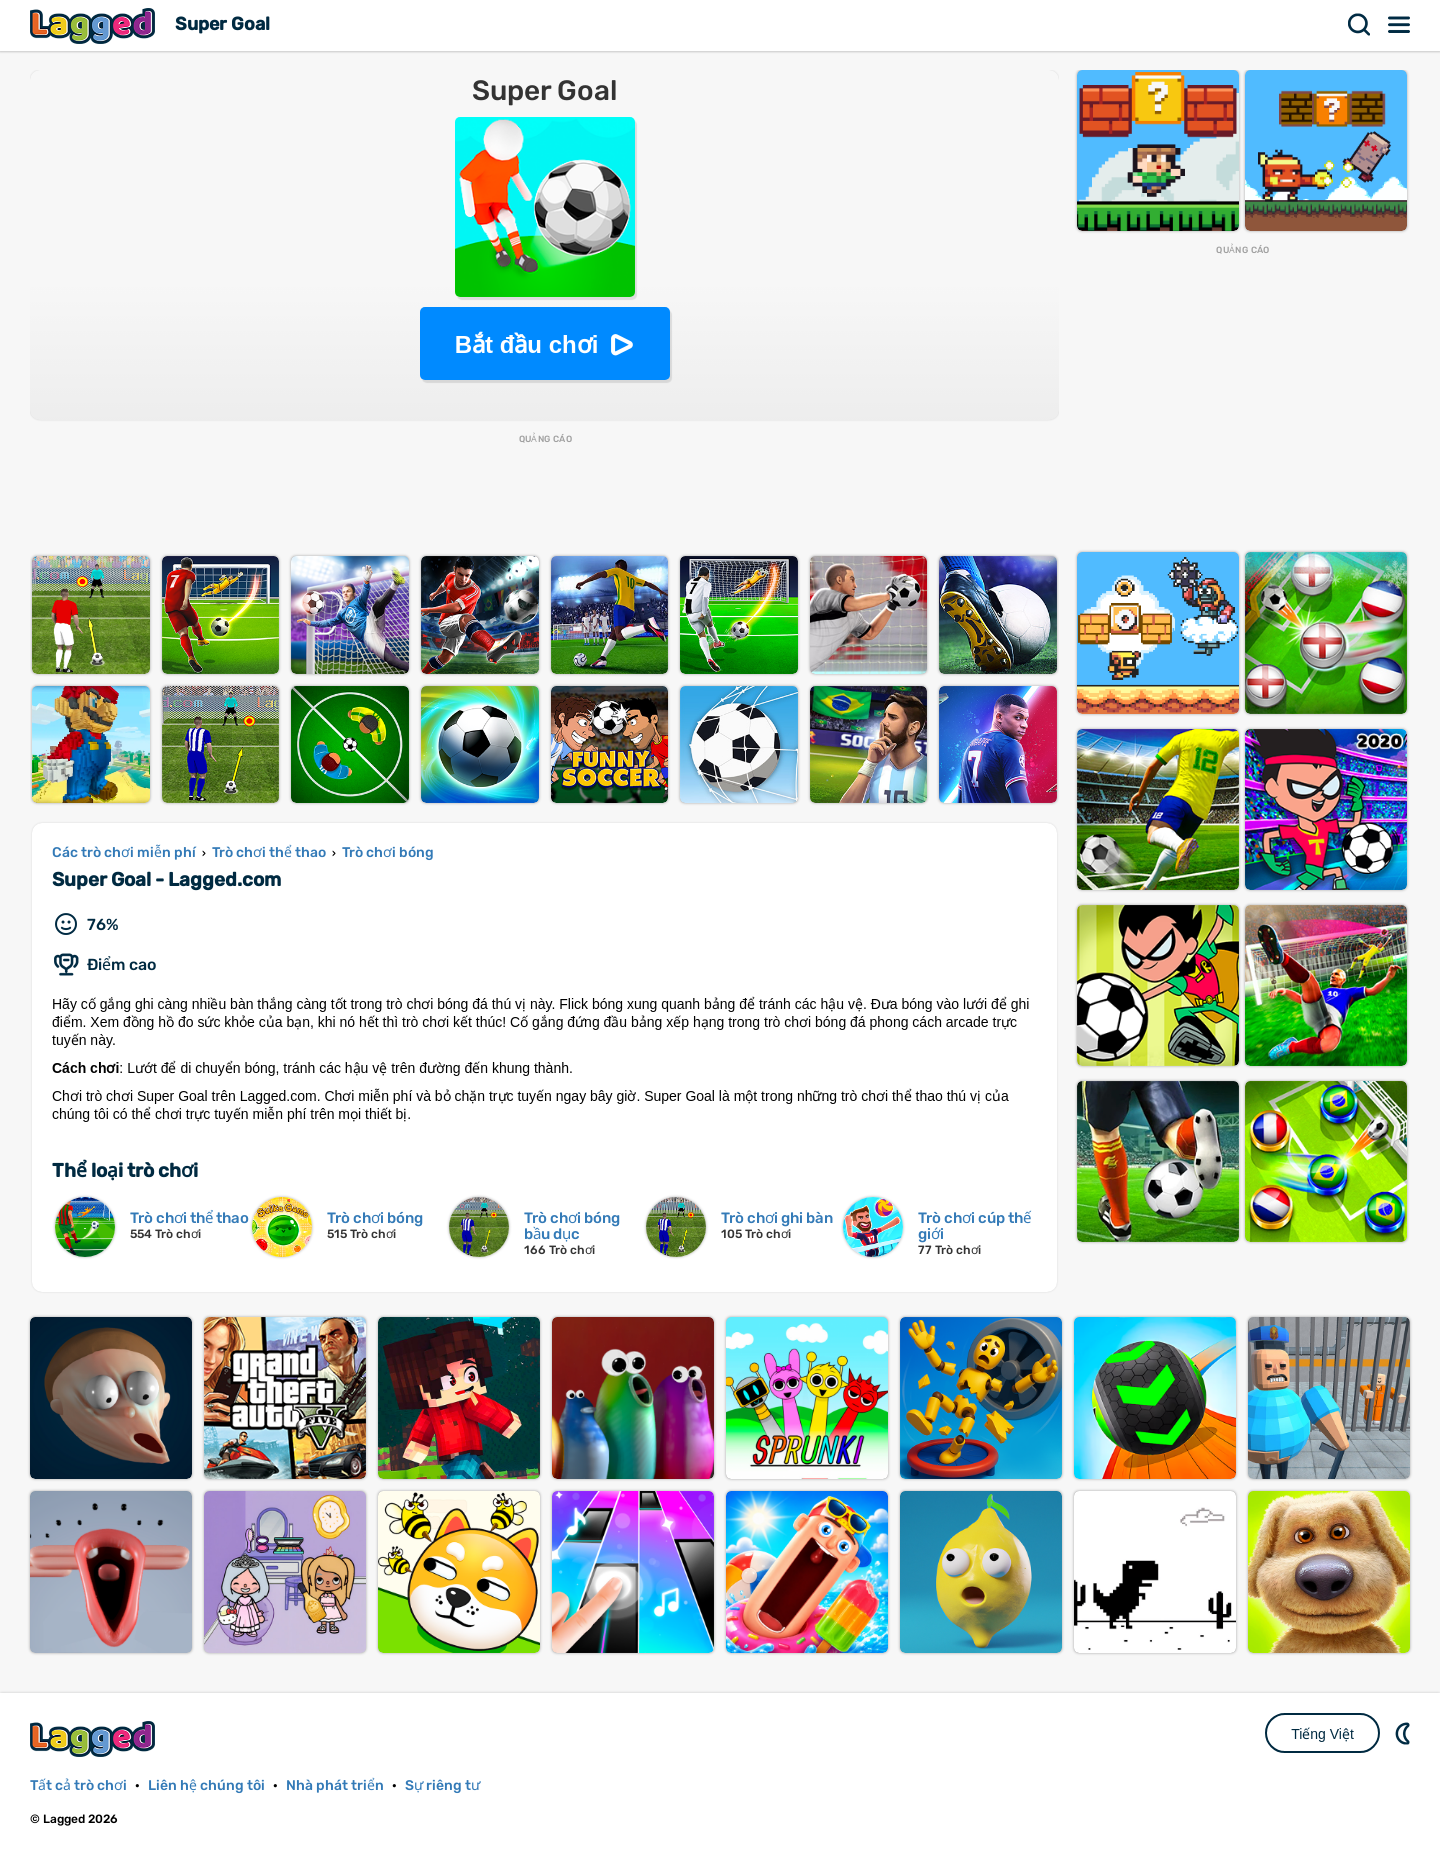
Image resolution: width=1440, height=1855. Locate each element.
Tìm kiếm (1360, 25)
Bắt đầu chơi (527, 344)
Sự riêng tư (442, 1785)
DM (1405, 1733)
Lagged (95, 25)
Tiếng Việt (1322, 1734)
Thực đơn (1400, 25)
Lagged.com (95, 1738)
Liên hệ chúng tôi (206, 1785)
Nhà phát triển (335, 1785)
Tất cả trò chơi (78, 1785)
